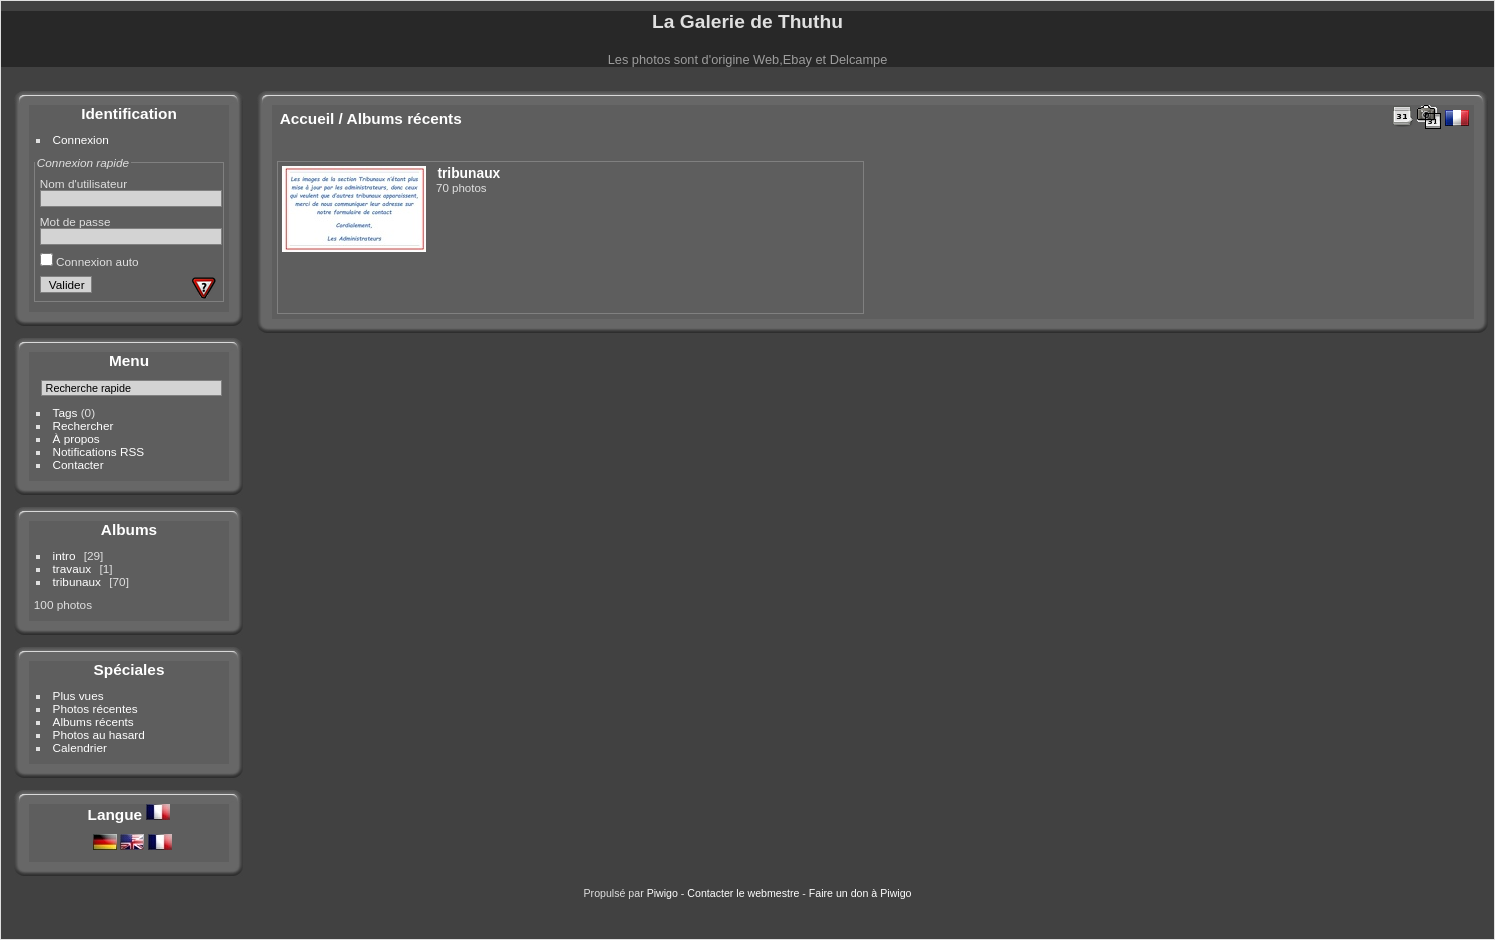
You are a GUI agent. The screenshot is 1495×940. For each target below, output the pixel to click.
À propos (76, 438)
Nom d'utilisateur (83, 183)
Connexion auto (89, 261)
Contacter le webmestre (743, 893)
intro (64, 555)
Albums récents (93, 721)
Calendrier (80, 747)
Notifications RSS (99, 451)
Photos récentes (95, 708)
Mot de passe (75, 221)
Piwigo (662, 893)
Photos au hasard (99, 734)
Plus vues (78, 695)
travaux (72, 568)
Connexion (81, 139)
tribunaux (77, 581)
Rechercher (83, 425)
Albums (129, 529)
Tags (65, 412)
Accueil (307, 118)
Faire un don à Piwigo (860, 893)
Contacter (78, 464)
